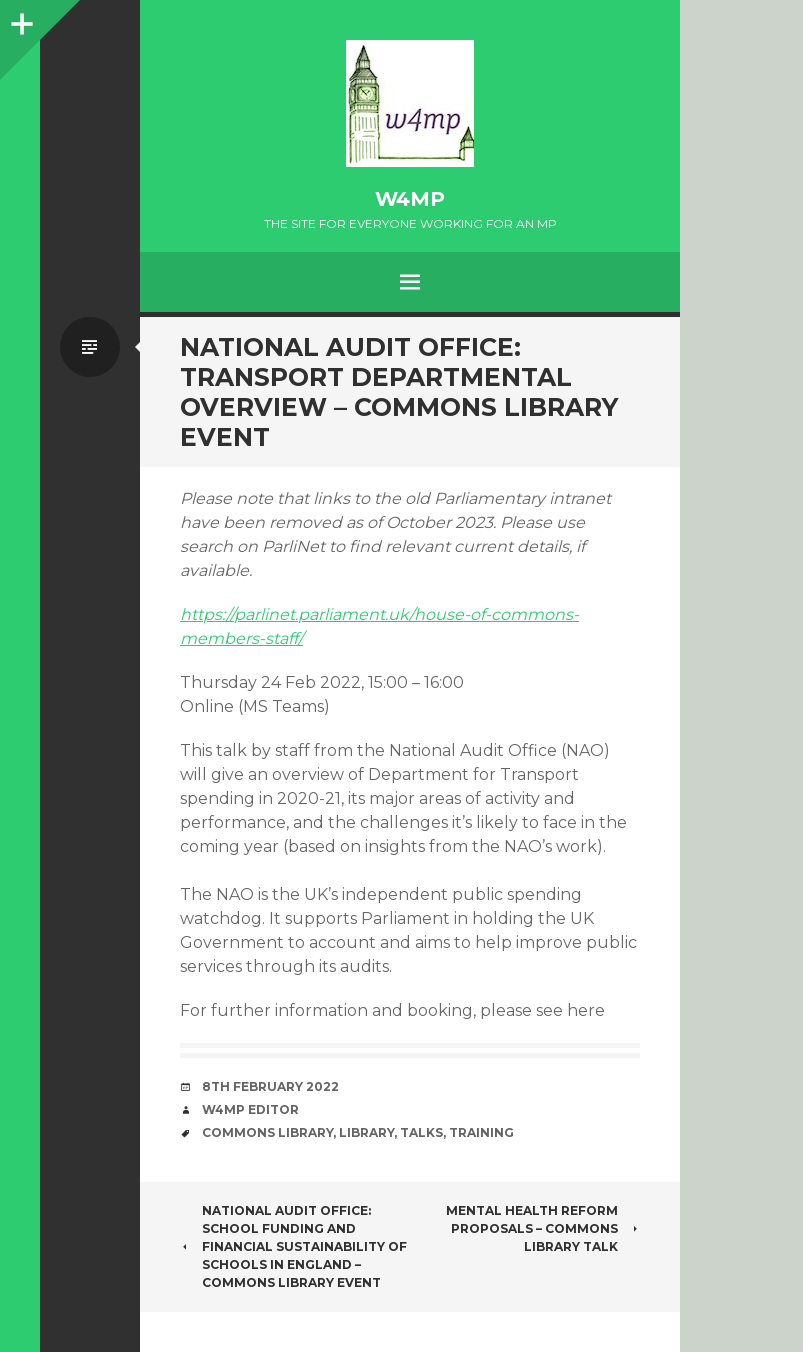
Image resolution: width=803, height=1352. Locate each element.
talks (421, 1132)
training (481, 1132)
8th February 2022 (270, 1086)
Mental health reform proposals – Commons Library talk (543, 1228)
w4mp (410, 199)
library (366, 1132)
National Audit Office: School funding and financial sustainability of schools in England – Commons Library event (293, 1246)
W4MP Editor (250, 1109)
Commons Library (267, 1132)
